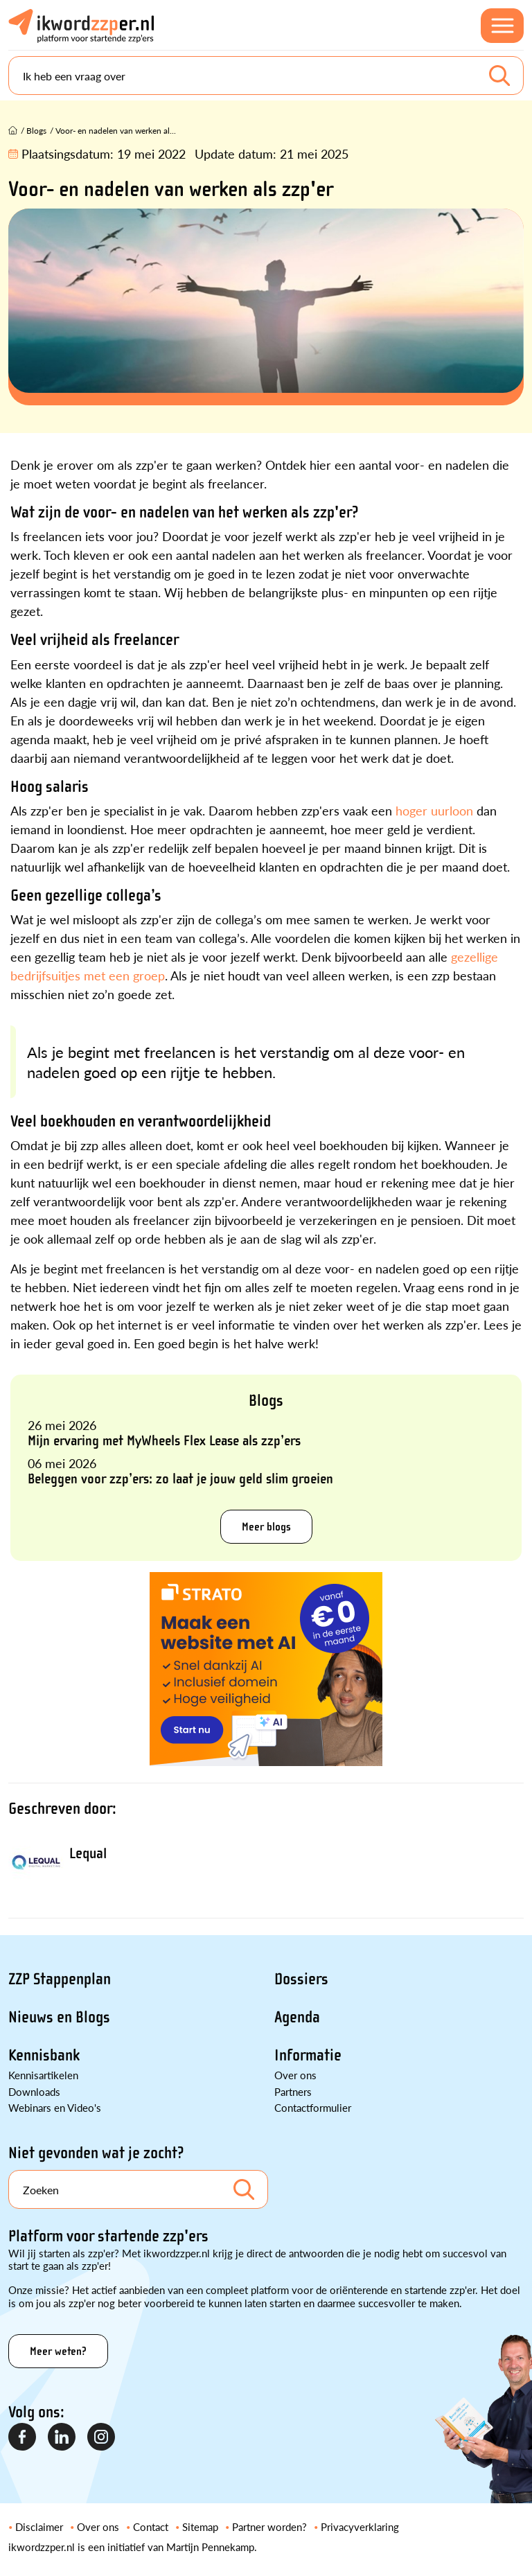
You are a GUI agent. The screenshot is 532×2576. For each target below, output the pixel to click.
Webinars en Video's (54, 2107)
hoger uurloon (434, 810)
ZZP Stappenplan (59, 1979)
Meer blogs (266, 1526)
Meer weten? (58, 2351)
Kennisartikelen (43, 2074)
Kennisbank (44, 2055)
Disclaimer (39, 2526)
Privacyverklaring (360, 2526)
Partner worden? (269, 2526)
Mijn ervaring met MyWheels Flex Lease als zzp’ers (164, 1440)
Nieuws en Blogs (59, 2017)
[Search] (266, 75)
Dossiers (301, 1979)
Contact (150, 2526)
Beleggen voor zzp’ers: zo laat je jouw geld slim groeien (180, 1478)
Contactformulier (312, 2107)
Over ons (295, 2074)
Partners (293, 2091)
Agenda (297, 2017)
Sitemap (200, 2526)
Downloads (34, 2091)
